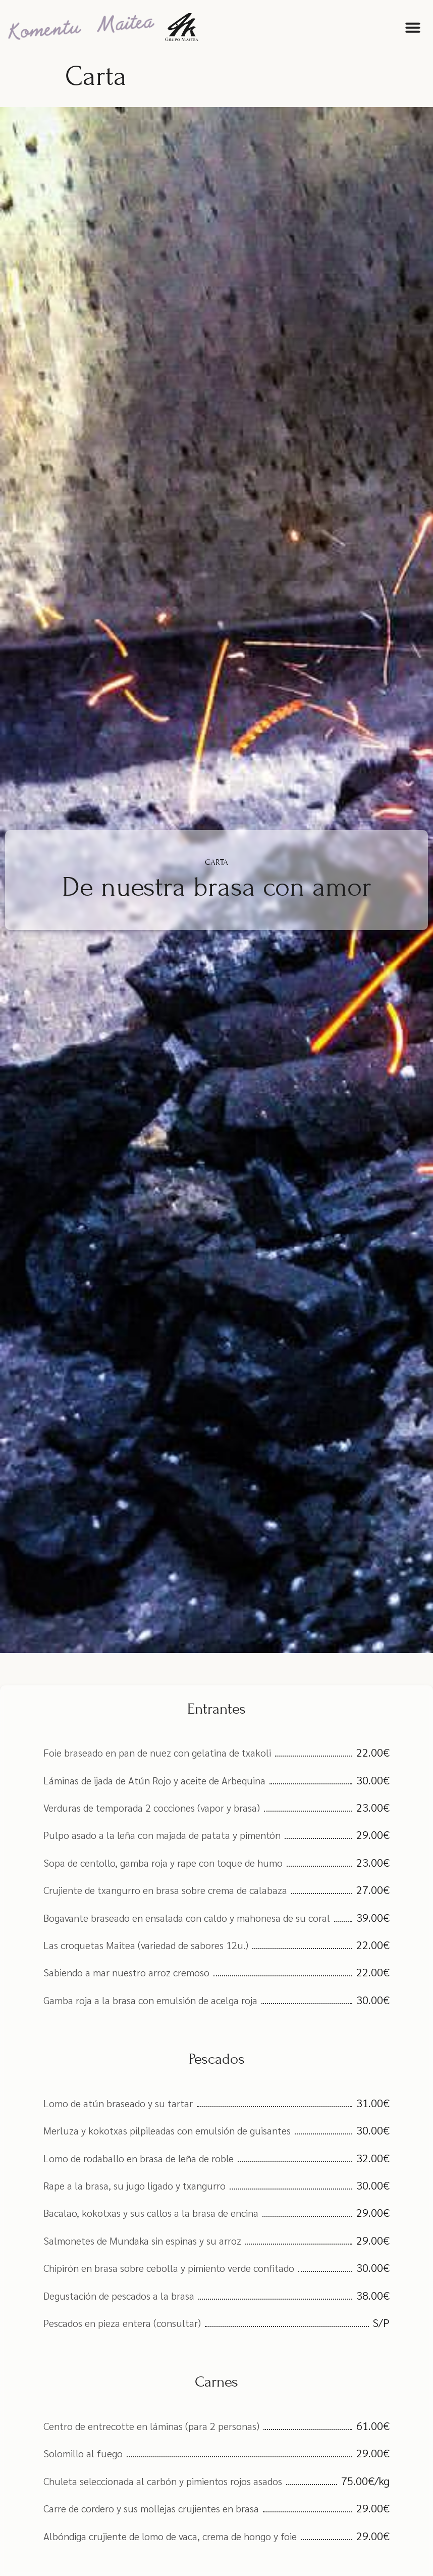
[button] (413, 27)
